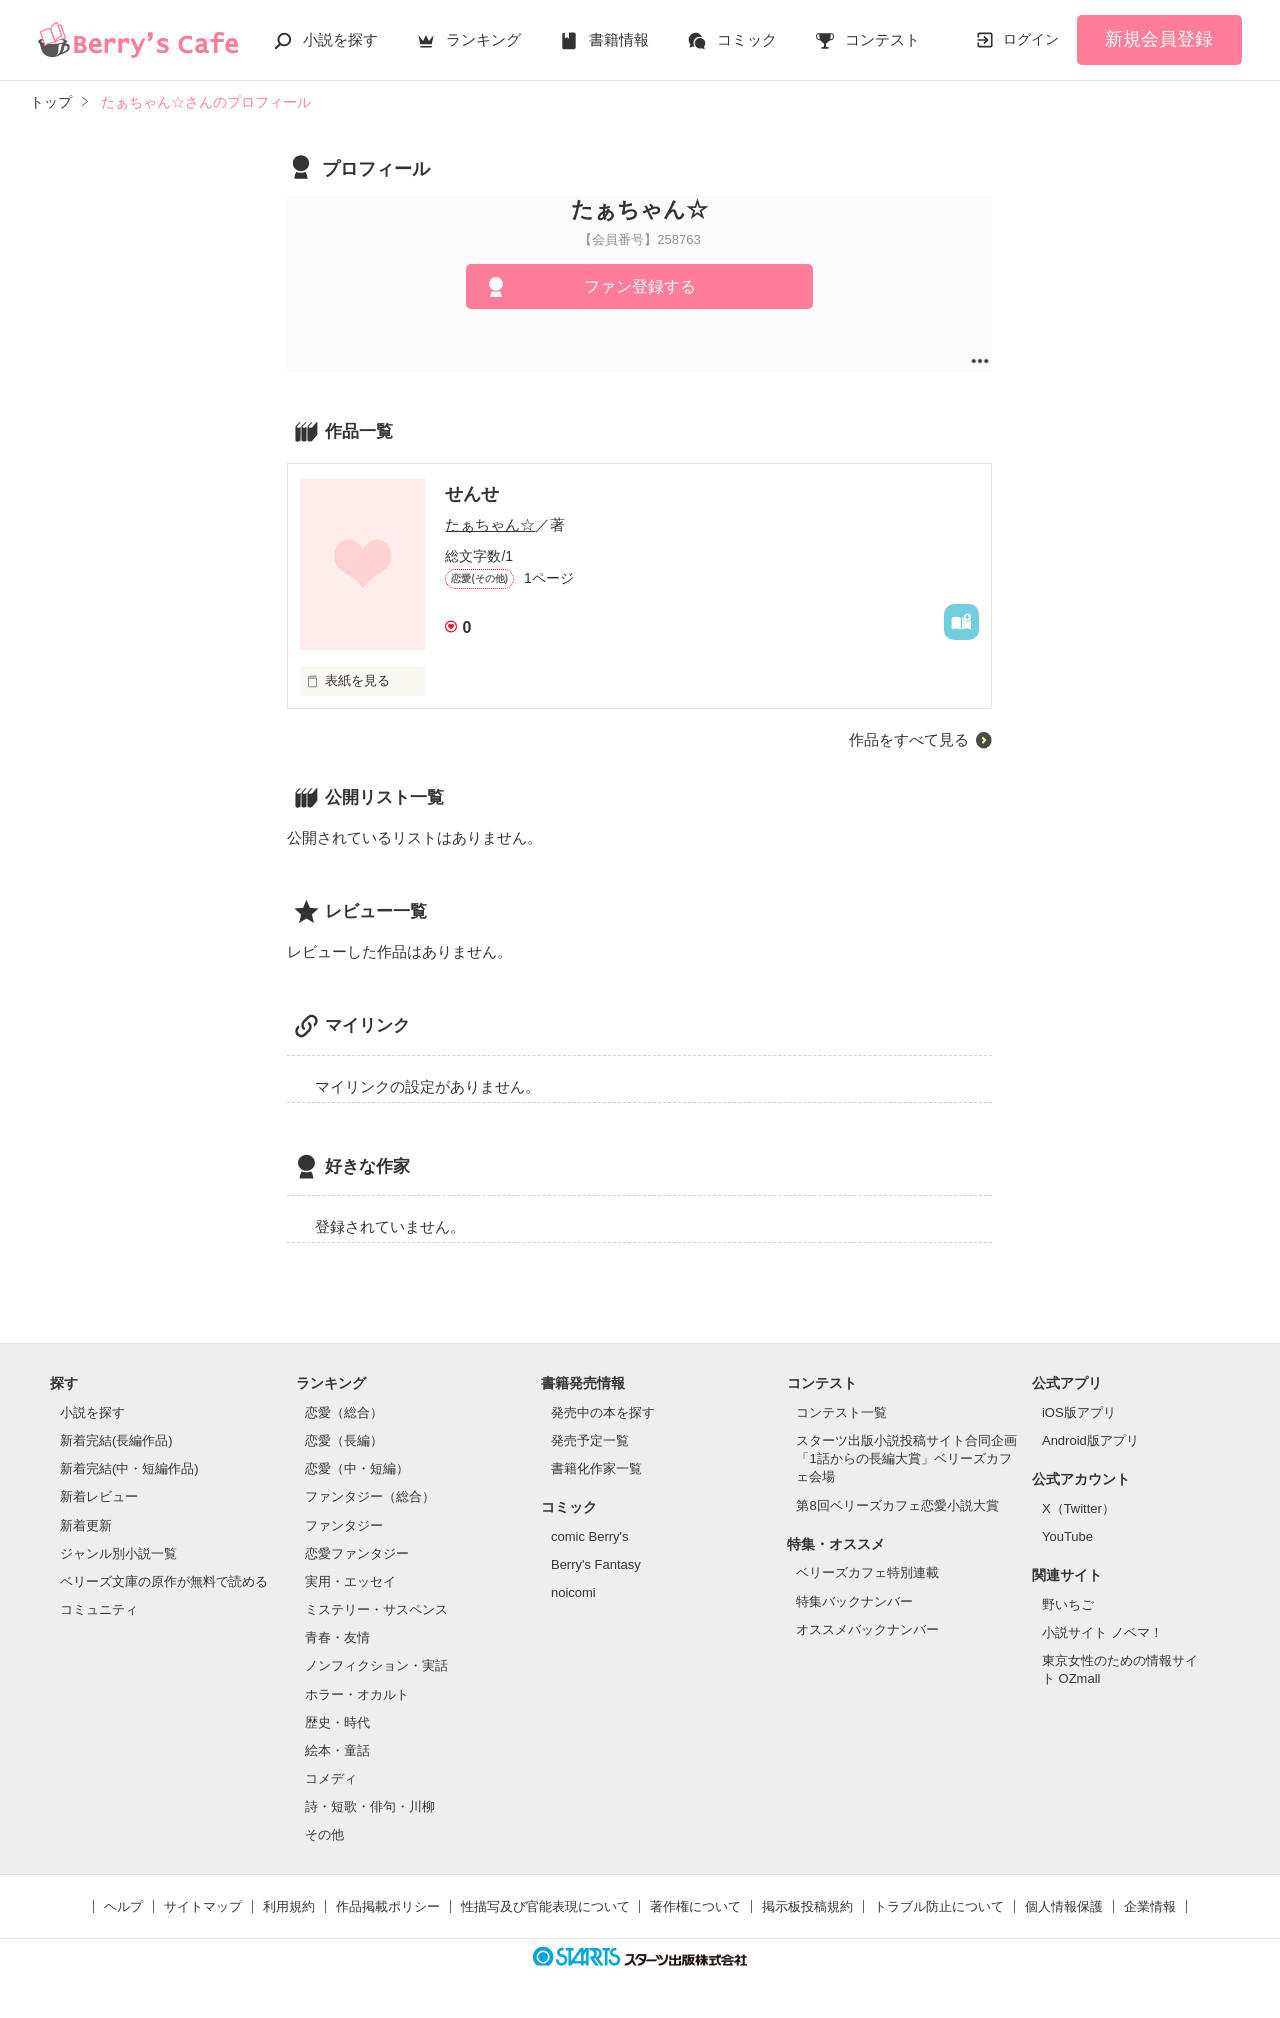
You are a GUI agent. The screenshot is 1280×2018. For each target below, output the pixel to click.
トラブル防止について (939, 1906)
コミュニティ (99, 1609)
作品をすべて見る (909, 739)
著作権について (695, 1906)
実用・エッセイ (350, 1581)
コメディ (331, 1778)
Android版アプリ (1090, 1440)
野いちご (1068, 1604)
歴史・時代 (337, 1722)
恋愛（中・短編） (357, 1468)
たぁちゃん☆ (490, 524)
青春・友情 (337, 1637)
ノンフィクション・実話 (376, 1665)
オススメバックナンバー (867, 1629)
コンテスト (882, 39)
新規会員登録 (1159, 39)
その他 (324, 1834)
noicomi (573, 1592)
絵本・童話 (337, 1750)
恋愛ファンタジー (357, 1553)
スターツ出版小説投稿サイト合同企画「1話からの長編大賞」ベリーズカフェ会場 (906, 1458)
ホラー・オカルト (357, 1694)
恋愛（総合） (344, 1412)
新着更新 (86, 1525)
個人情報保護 (1064, 1906)
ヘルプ (123, 1906)
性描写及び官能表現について (545, 1906)
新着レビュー (99, 1496)
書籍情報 (619, 39)
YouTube (1067, 1536)
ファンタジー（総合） (370, 1496)
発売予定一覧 (590, 1440)
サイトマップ (203, 1906)
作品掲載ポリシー (388, 1906)
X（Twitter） (1078, 1508)
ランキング (483, 39)
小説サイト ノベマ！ (1102, 1632)
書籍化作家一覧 (596, 1468)
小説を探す (340, 39)
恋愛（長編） (344, 1440)
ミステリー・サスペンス (376, 1609)
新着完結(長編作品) (116, 1440)
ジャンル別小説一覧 (118, 1553)
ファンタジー (344, 1525)
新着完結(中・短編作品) (129, 1468)
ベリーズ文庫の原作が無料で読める (164, 1581)
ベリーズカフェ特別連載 (867, 1572)
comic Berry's (590, 1536)
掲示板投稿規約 (807, 1906)
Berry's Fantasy (596, 1564)
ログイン (1031, 39)
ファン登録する (640, 286)
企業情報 (1150, 1906)
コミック (747, 39)
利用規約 (289, 1906)
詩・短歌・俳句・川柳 (370, 1806)
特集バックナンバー (854, 1601)
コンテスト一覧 (841, 1412)
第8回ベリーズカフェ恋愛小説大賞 (897, 1505)
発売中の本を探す (603, 1412)
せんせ (472, 494)
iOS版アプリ (1079, 1412)
